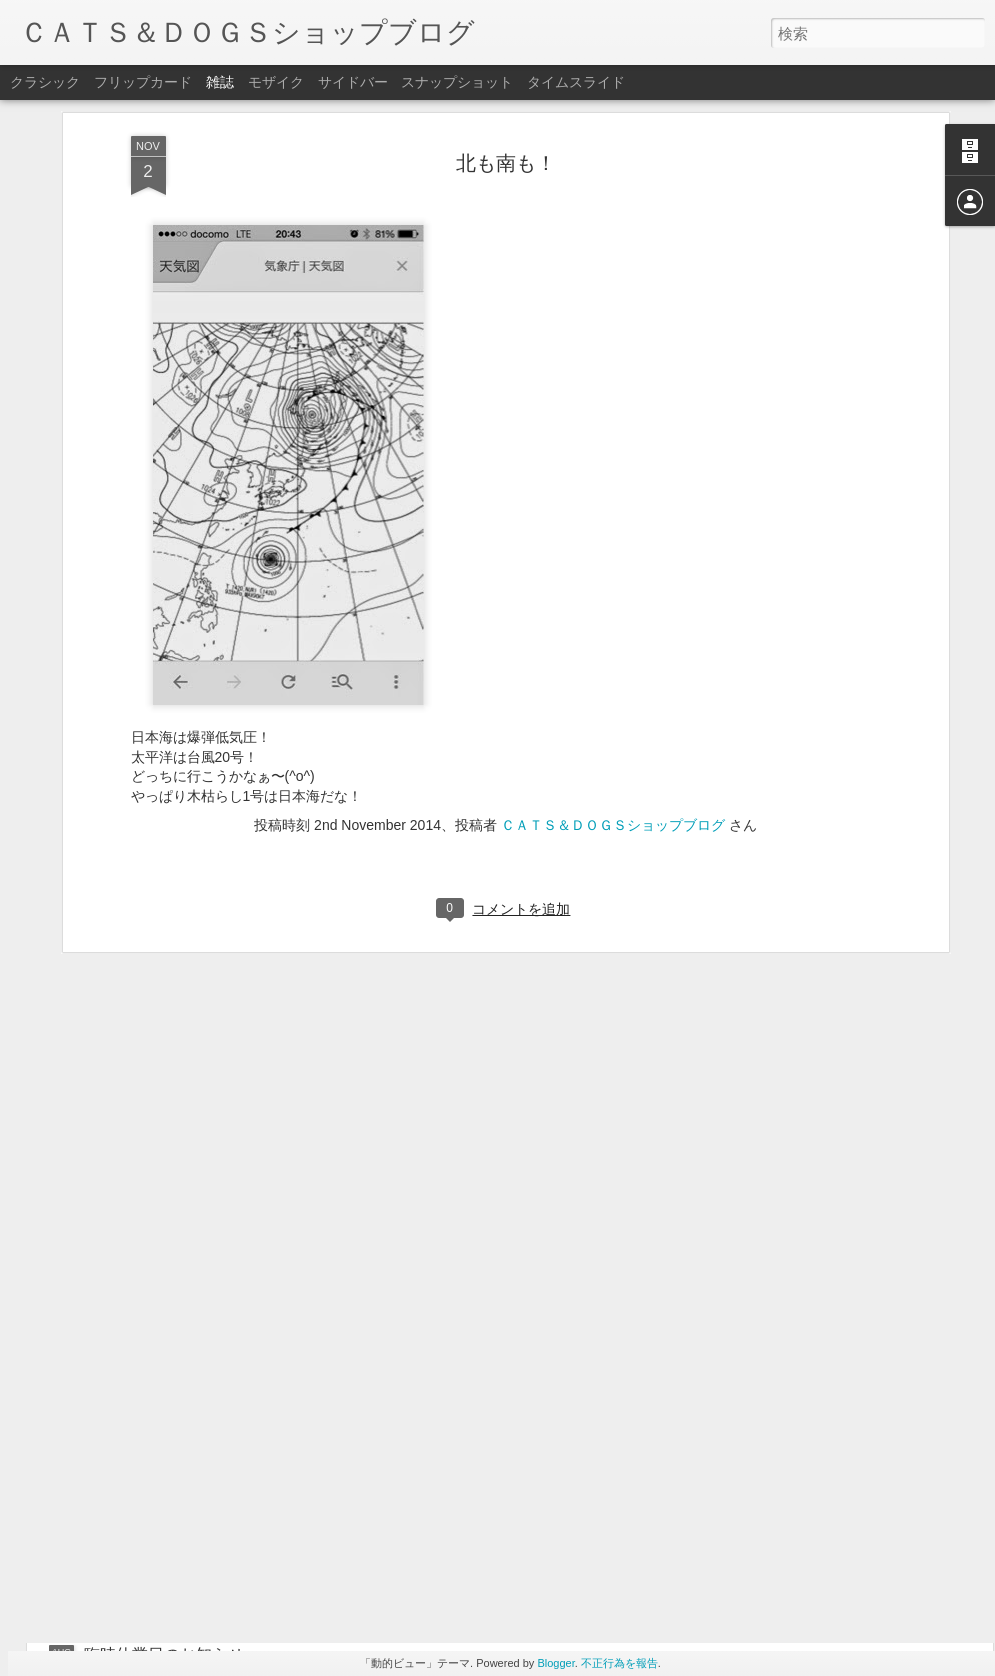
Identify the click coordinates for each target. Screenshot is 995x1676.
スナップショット (457, 82)
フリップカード (143, 82)
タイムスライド (576, 82)
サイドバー (353, 82)
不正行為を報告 (619, 1663)
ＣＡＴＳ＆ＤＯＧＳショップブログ (613, 679)
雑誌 (220, 82)
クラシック (45, 82)
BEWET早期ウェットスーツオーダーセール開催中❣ (496, 1427)
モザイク (276, 82)
